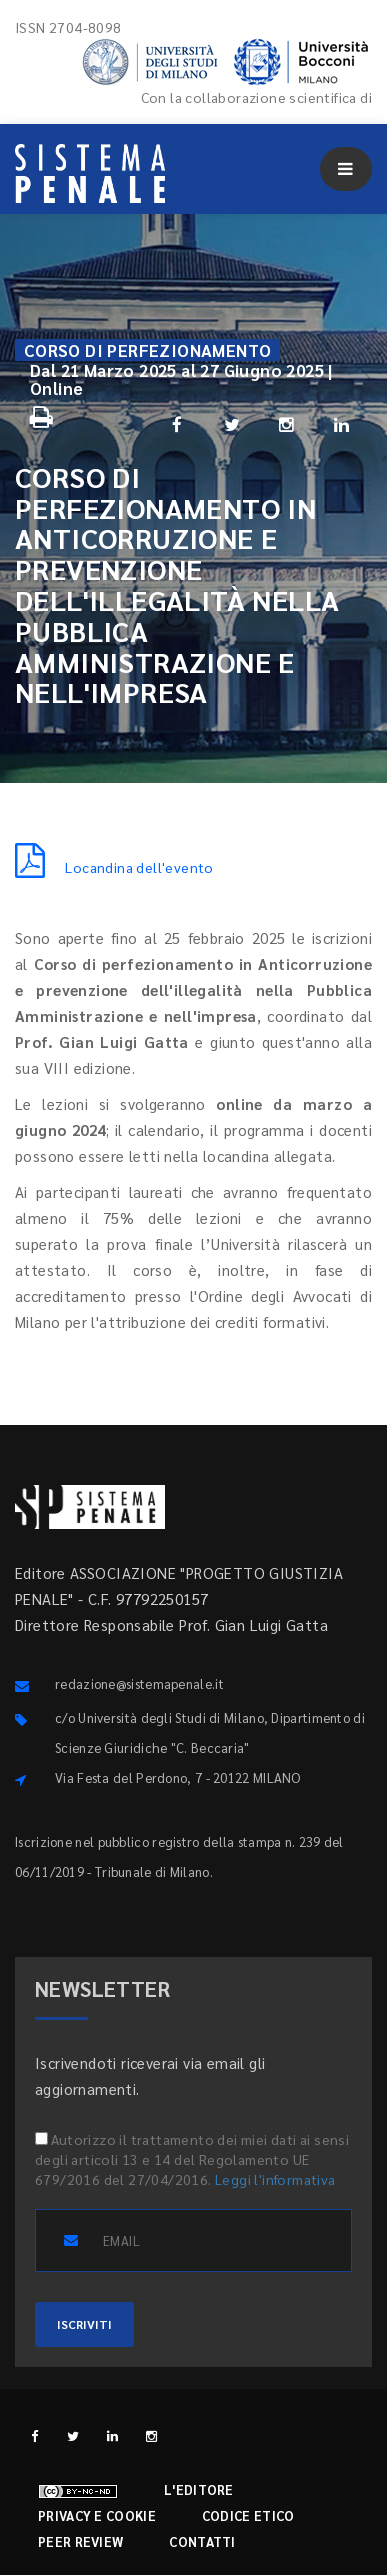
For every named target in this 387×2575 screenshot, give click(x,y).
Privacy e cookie (97, 2515)
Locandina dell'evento (114, 867)
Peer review (80, 2541)
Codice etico (248, 2515)
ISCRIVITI (84, 2324)
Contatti (202, 2541)
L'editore (199, 2489)
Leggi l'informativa (275, 2179)
